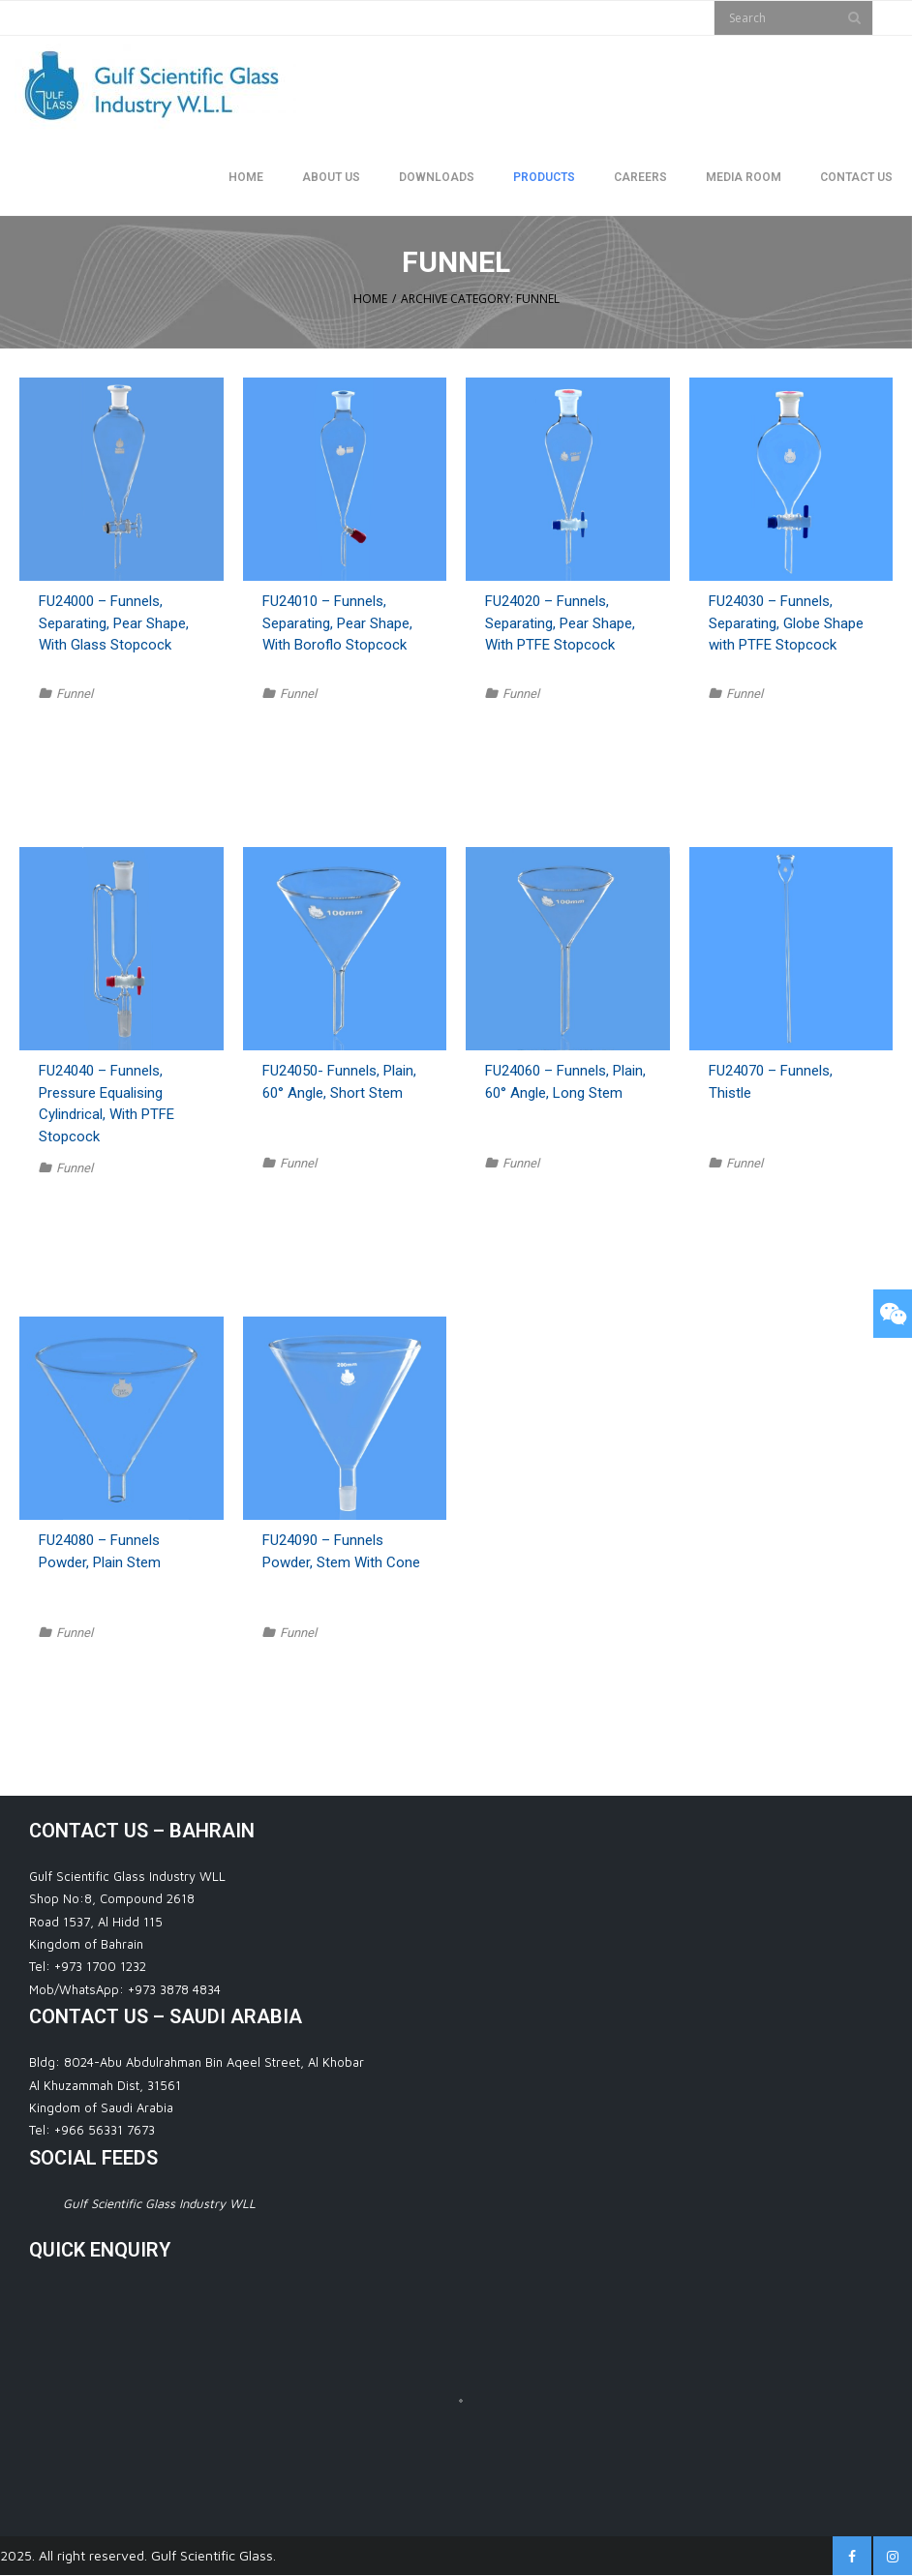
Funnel (74, 693)
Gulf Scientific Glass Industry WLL (159, 2203)
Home (370, 298)
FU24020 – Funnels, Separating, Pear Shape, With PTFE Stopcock (560, 622)
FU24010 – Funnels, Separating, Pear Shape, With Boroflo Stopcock (337, 622)
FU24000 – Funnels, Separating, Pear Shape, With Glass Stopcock (114, 622)
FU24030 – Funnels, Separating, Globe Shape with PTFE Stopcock (786, 622)
